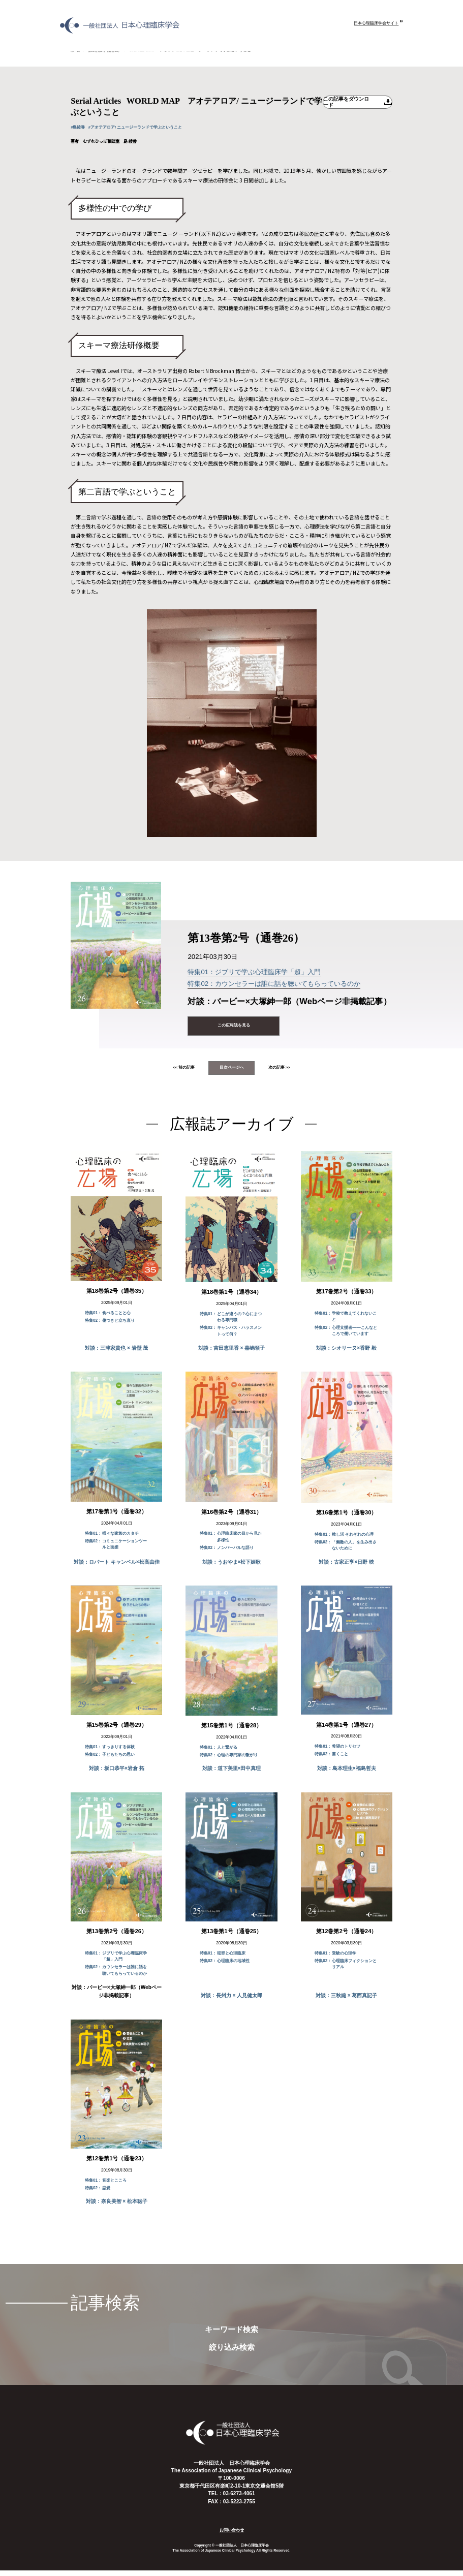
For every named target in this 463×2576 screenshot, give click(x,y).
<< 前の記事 (169, 1071)
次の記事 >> (293, 1071)
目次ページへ (232, 1071)
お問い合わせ (232, 2535)
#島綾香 (80, 128)
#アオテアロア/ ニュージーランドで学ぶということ (150, 128)
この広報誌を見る (233, 1027)
